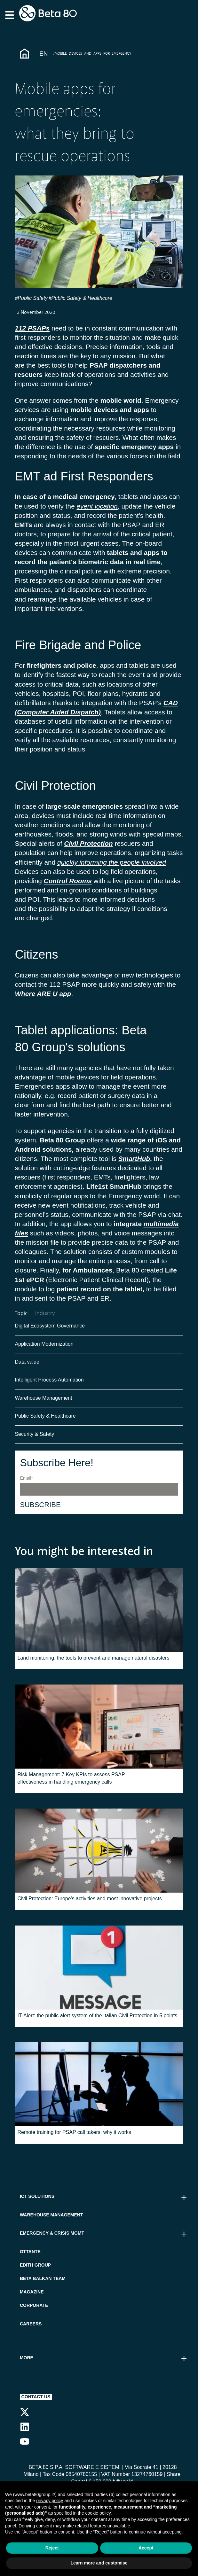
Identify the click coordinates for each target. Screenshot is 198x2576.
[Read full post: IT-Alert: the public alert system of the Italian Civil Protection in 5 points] (99, 1972)
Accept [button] (146, 2547)
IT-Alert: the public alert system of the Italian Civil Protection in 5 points (97, 2020)
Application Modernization (44, 1348)
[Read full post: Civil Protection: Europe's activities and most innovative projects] (99, 1855)
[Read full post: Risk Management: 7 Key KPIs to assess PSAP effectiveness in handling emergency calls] (99, 1731)
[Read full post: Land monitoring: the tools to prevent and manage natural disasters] (99, 1614)
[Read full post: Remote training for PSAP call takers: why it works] (99, 2089)
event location (96, 506)
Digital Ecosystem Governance (50, 1330)
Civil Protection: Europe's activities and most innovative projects (89, 1903)
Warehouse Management (43, 1402)
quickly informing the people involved (111, 862)
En (43, 53)
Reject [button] (52, 2547)
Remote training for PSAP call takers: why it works (74, 2136)
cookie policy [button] (98, 2513)
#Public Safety (31, 298)
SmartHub (134, 1158)
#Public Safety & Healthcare (81, 298)
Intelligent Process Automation (49, 1384)
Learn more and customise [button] (98, 2562)
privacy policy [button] (49, 2500)
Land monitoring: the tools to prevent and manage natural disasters (93, 1662)
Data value (27, 1366)
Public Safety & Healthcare (45, 1420)
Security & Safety (34, 1438)
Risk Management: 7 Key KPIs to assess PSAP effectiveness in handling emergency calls (71, 1782)
